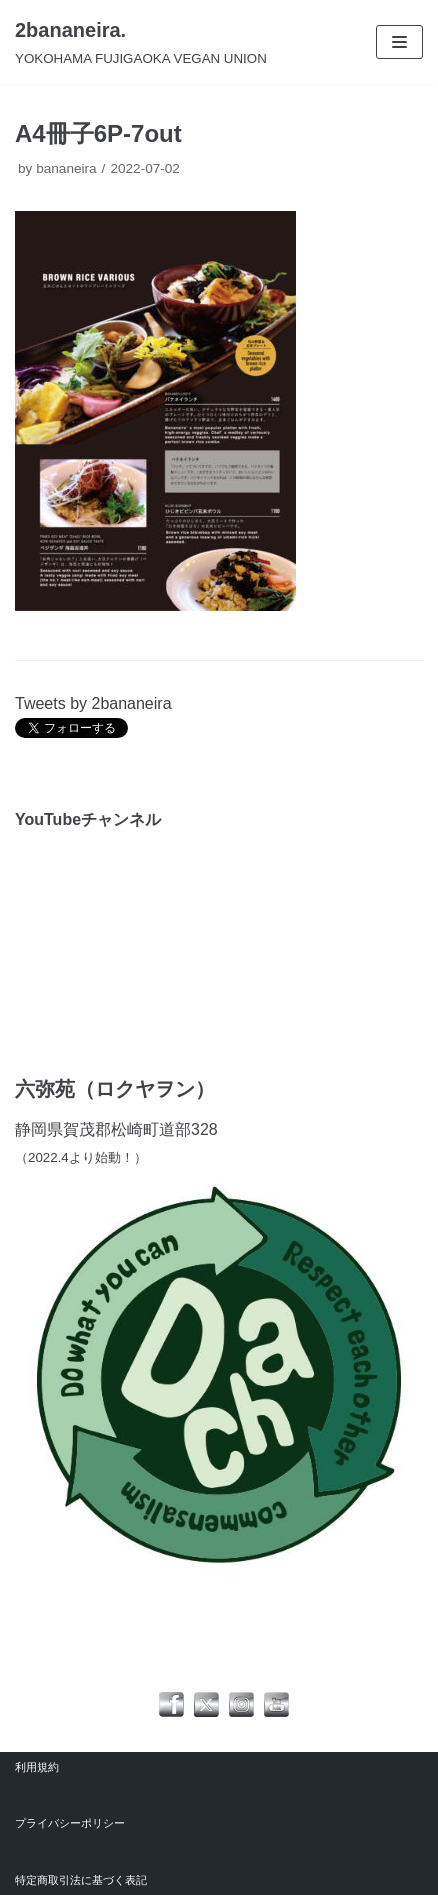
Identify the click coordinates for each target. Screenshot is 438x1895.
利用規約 (37, 1767)
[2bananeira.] (141, 42)
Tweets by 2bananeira (93, 703)
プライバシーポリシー (70, 1823)
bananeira (66, 168)
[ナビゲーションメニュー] (399, 42)
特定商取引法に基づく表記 (81, 1880)
